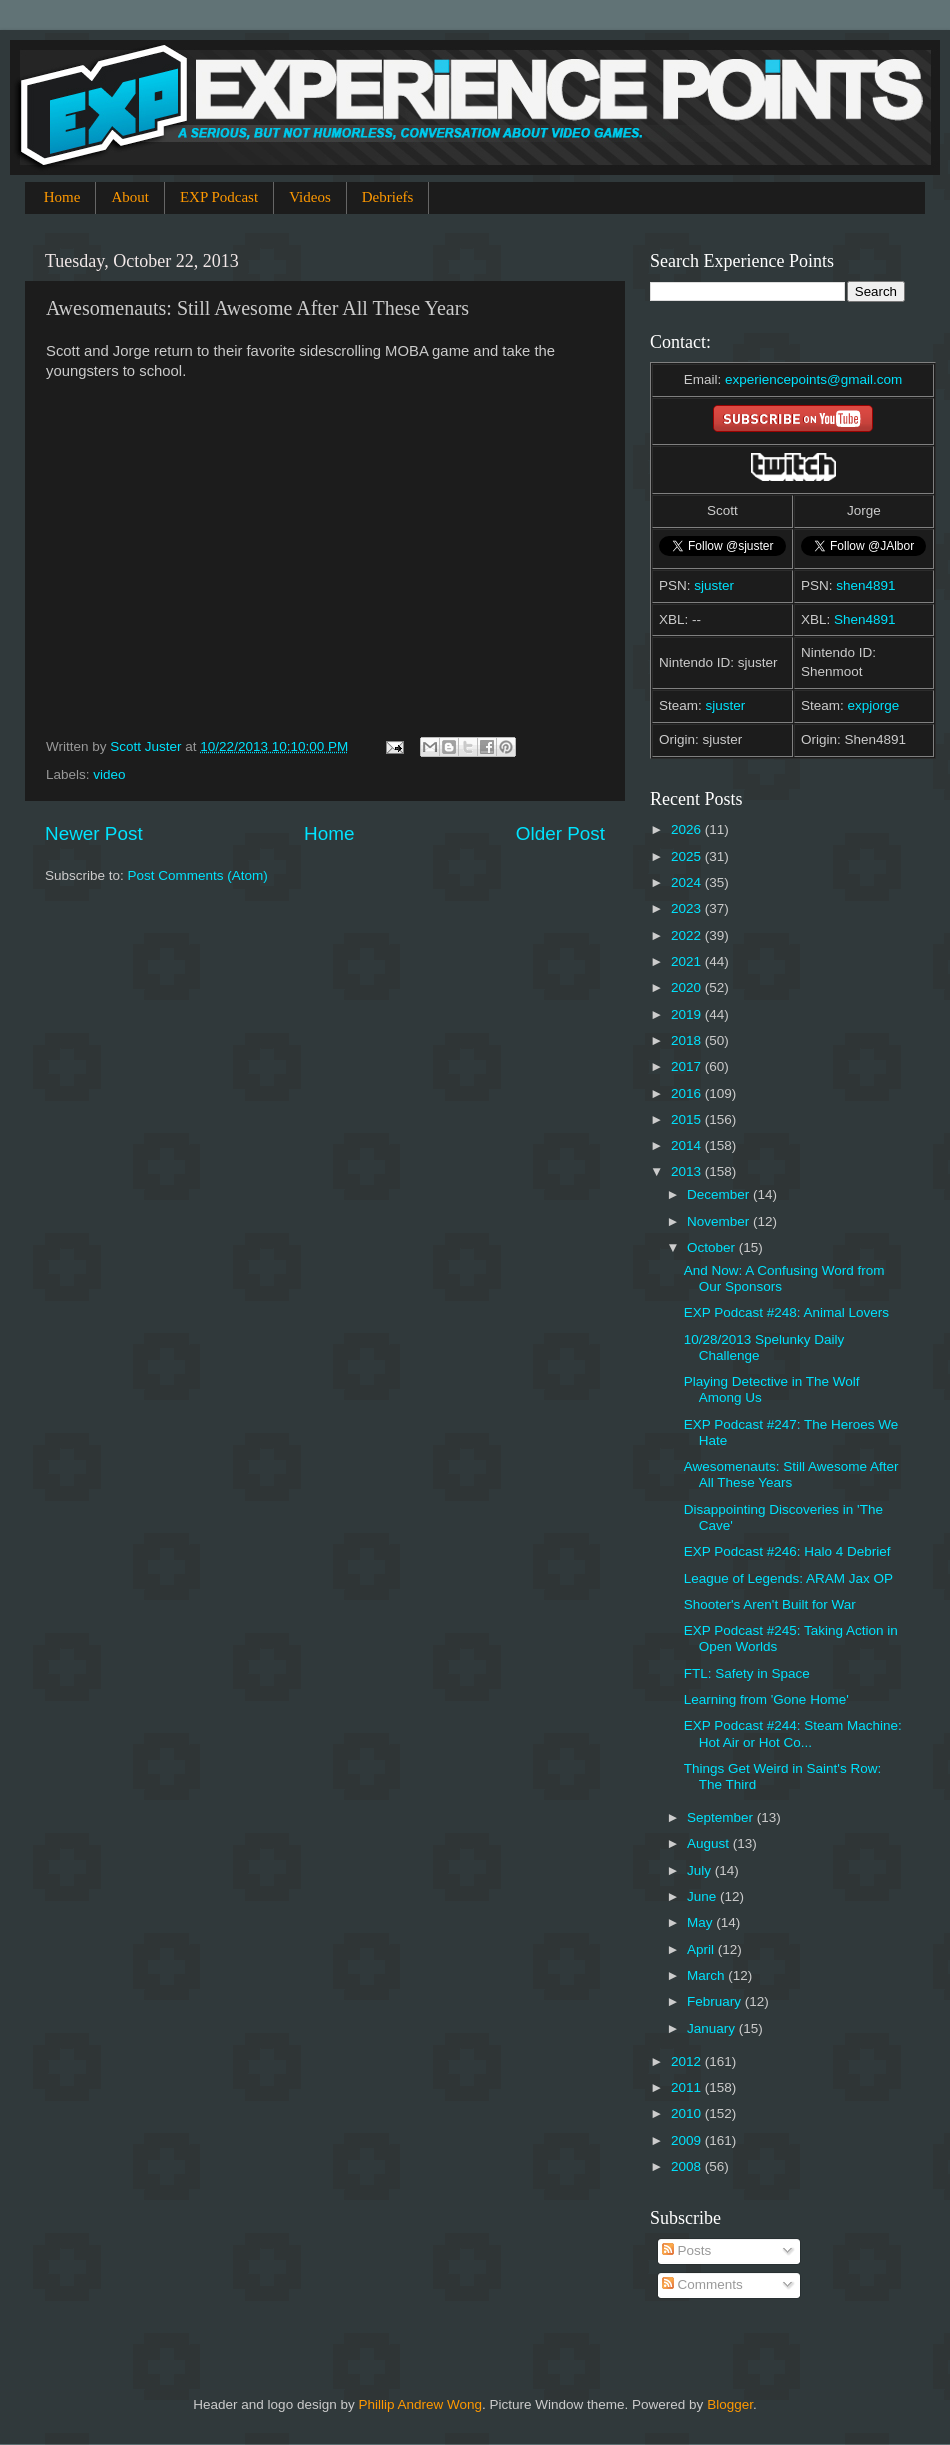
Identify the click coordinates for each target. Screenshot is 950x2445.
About (130, 197)
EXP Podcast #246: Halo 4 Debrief (787, 1551)
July (701, 1870)
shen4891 (865, 585)
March (707, 1975)
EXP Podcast (219, 197)
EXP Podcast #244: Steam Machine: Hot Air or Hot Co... (793, 1733)
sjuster (714, 585)
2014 (688, 1145)
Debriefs (388, 197)
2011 (688, 2087)
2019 (688, 1014)
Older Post (560, 833)
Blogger (730, 2404)
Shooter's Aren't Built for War (770, 1604)
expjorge (874, 705)
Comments (702, 2284)
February (716, 2001)
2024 (688, 882)
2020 (688, 987)
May (701, 1922)
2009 (688, 2140)
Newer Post (94, 833)
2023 (688, 908)
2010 (688, 2113)
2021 (688, 961)
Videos (310, 197)
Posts (687, 2250)
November (720, 1221)
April (702, 1949)
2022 (688, 935)
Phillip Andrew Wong (420, 2404)
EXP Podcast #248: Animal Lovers (786, 1312)
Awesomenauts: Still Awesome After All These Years (791, 1474)
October (713, 1247)
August (710, 1843)
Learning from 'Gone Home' (766, 1699)
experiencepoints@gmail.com (813, 379)
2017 (688, 1066)
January (713, 2028)
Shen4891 (865, 619)
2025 (688, 856)
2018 (688, 1040)
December (720, 1194)
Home (62, 197)
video (109, 774)
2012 (688, 2061)
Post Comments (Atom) (198, 875)
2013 (688, 1171)
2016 (688, 1093)
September (722, 1817)
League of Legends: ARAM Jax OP (788, 1578)
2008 (688, 2166)
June (703, 1896)
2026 (688, 829)
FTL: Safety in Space (747, 1673)
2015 (688, 1119)
